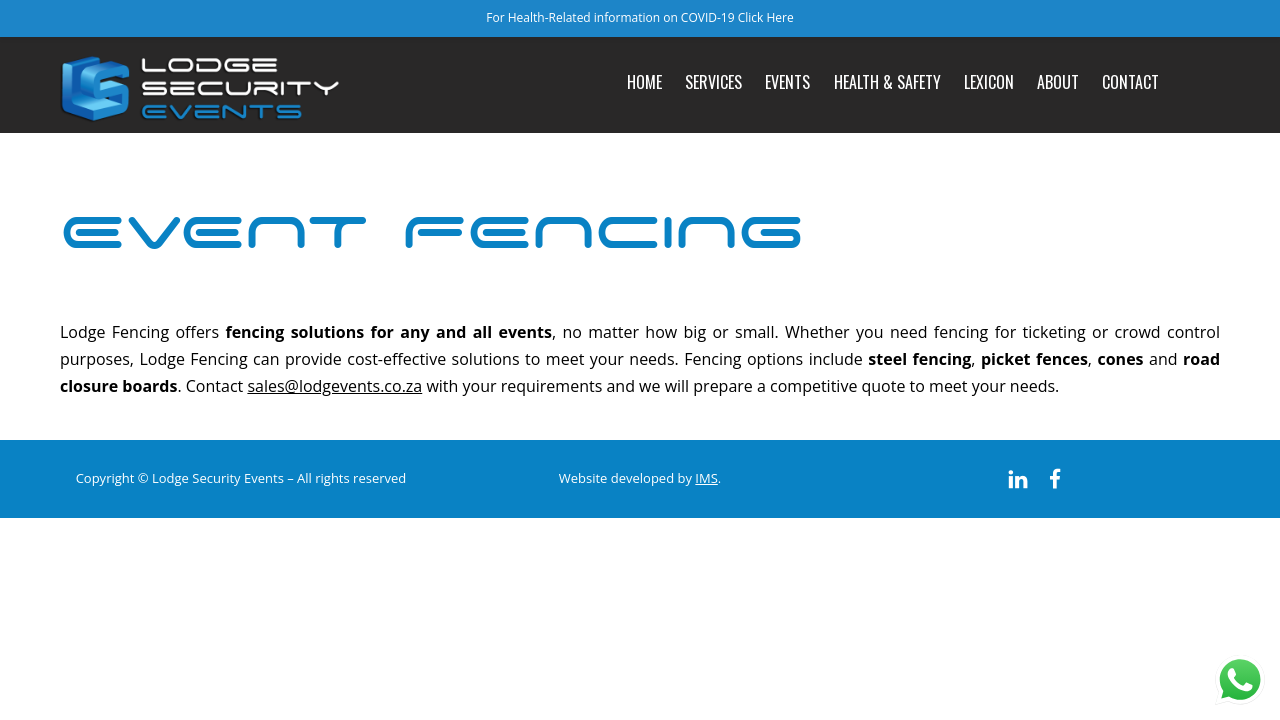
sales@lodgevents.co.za (334, 386)
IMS (706, 478)
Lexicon (989, 82)
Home (644, 82)
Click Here (766, 17)
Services (713, 82)
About (1058, 82)
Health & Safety (887, 82)
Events (787, 82)
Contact (1130, 82)
